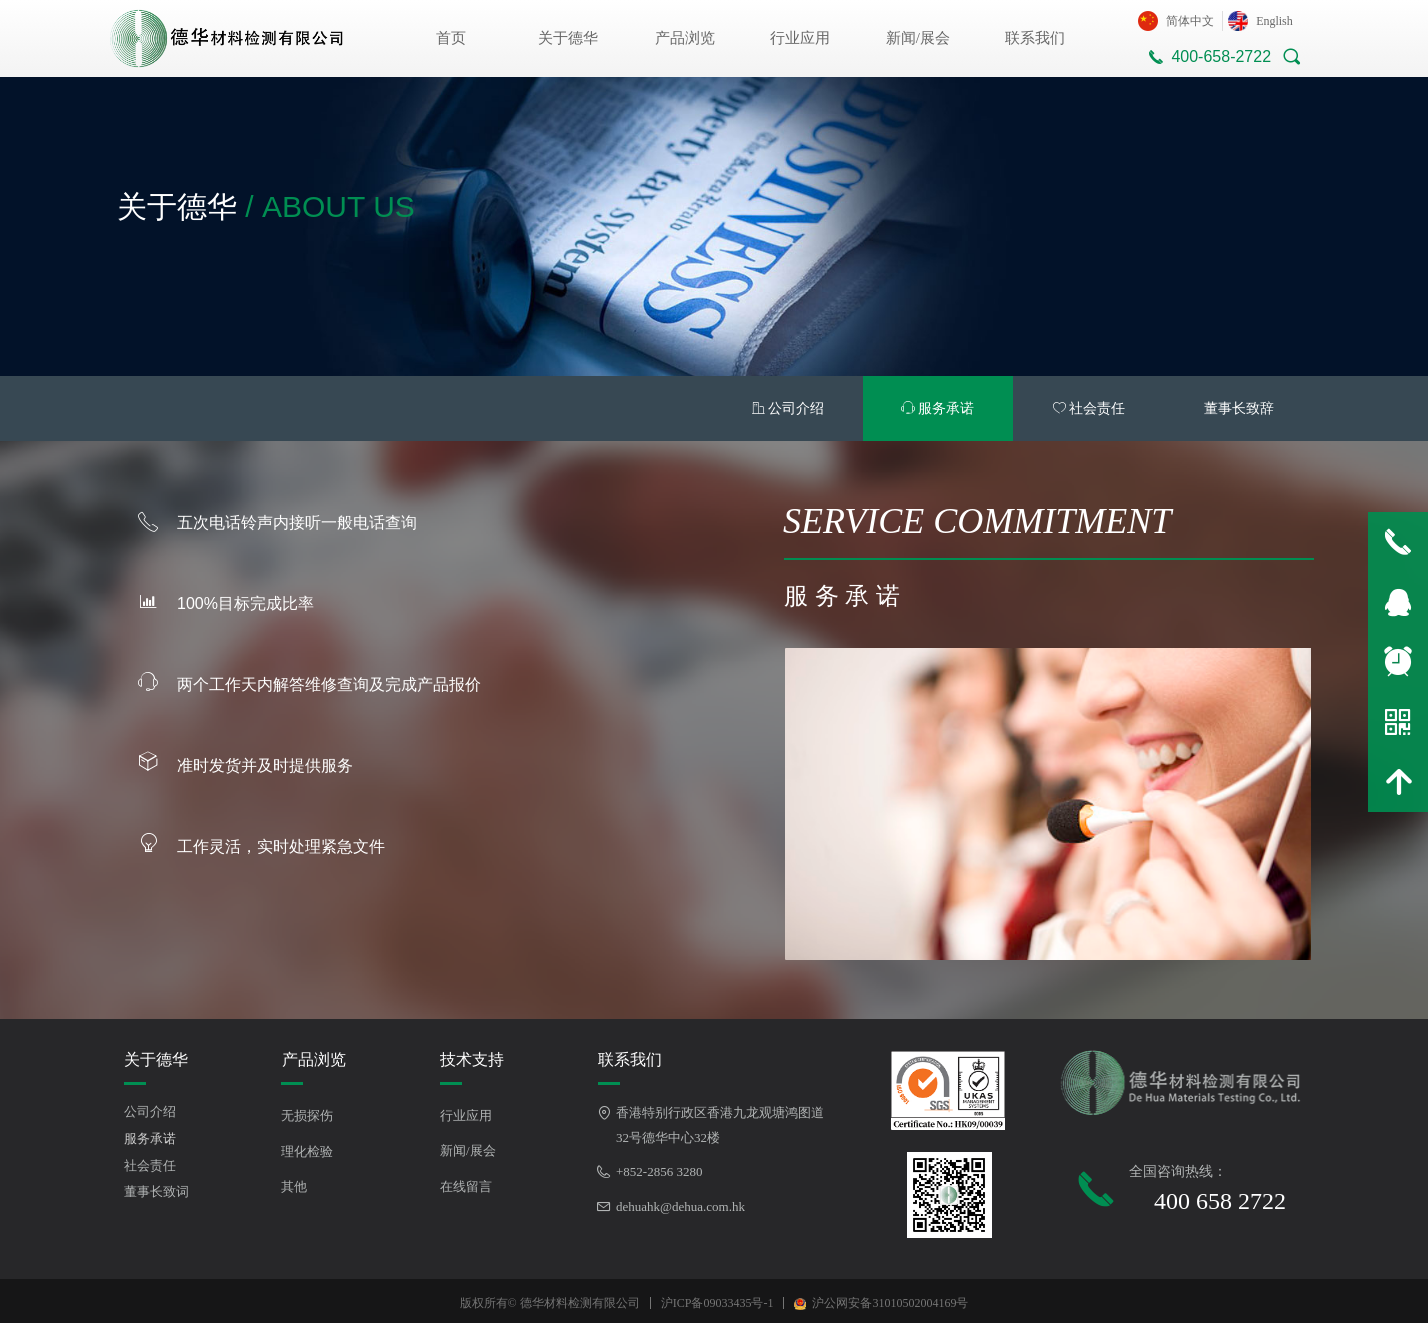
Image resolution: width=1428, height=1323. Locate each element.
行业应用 (800, 38)
